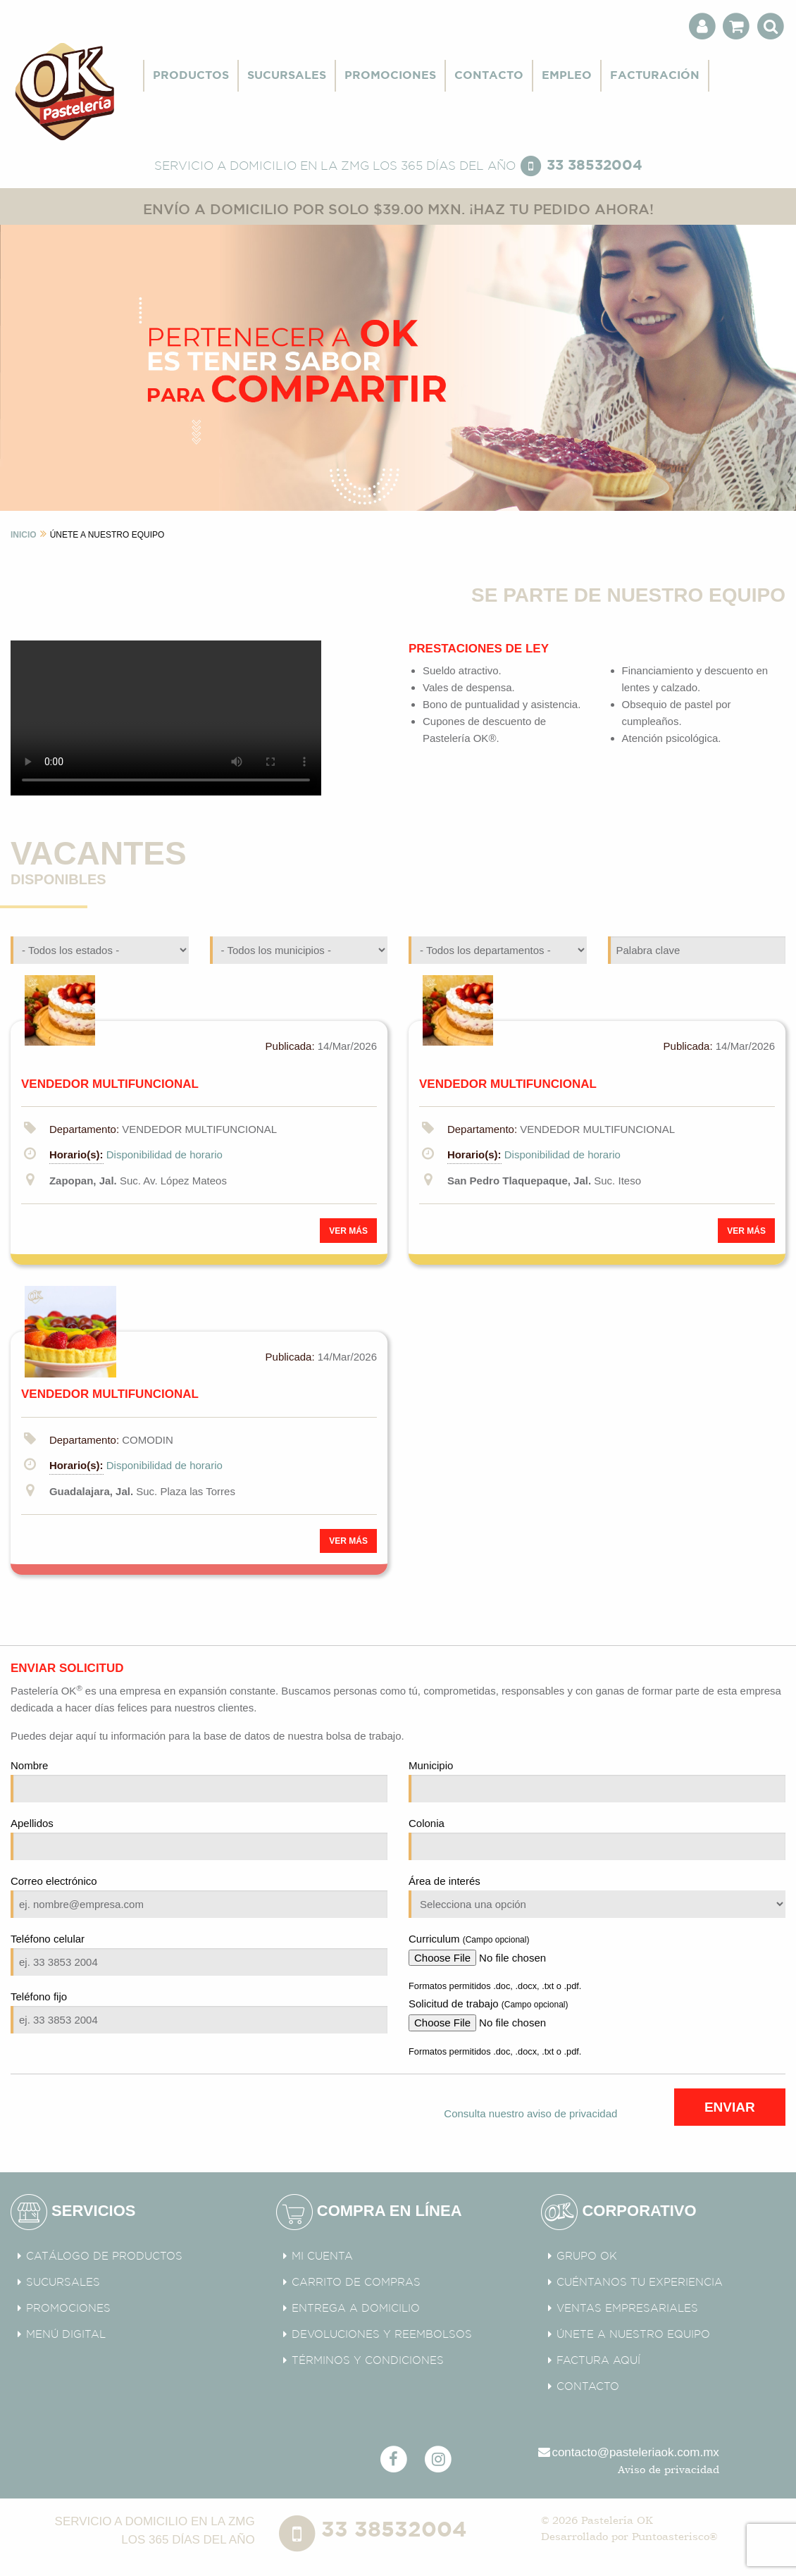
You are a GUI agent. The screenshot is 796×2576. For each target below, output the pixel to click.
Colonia (597, 1838)
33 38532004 (594, 165)
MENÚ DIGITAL (66, 2334)
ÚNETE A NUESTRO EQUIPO (633, 2334)
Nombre (199, 1780)
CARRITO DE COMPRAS (356, 2282)
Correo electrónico (199, 1896)
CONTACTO (488, 75)
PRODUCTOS (191, 75)
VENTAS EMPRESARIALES (627, 2308)
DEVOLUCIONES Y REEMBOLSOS (382, 2334)
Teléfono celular (199, 1954)
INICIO (24, 535)
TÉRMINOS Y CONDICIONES (368, 2360)
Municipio (597, 1780)
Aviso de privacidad (668, 2469)
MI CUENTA (322, 2256)
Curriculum (597, 1949)
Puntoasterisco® (674, 2536)
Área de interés (597, 1896)
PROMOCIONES (390, 75)
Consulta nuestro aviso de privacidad (530, 2113)
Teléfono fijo (199, 2011)
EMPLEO (567, 75)
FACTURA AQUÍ (598, 2360)
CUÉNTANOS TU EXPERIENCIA (639, 2282)
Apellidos (199, 1838)
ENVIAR (729, 2107)
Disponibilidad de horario (164, 1154)
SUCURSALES (286, 75)
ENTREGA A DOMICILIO (356, 2308)
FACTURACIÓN (654, 75)
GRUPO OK (586, 2256)
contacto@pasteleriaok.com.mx (628, 2452)
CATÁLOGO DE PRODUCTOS (104, 2256)
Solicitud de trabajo (597, 2014)
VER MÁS (348, 1231)
